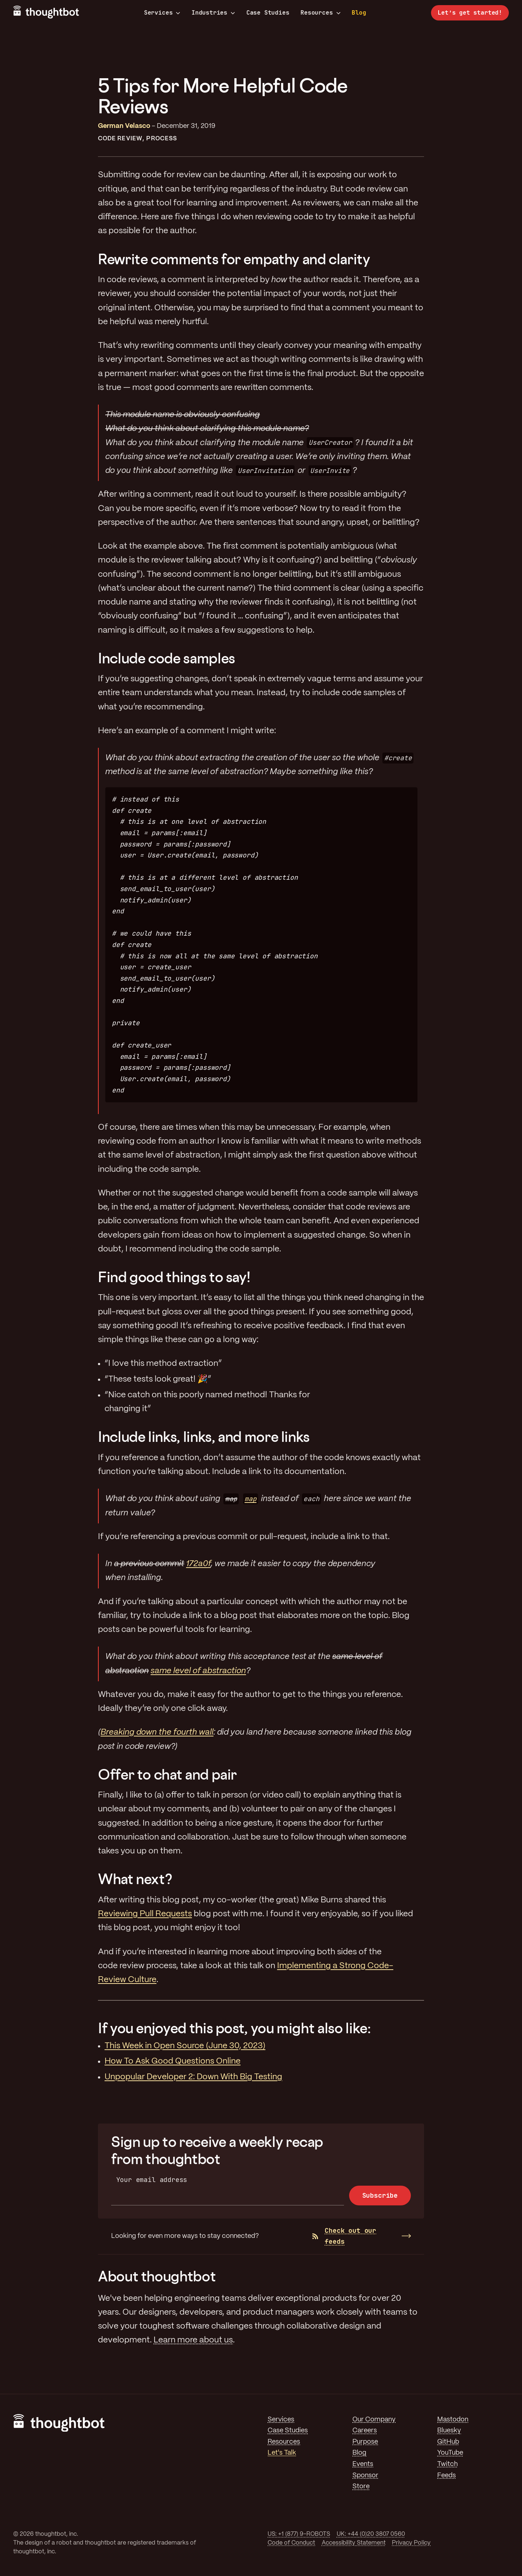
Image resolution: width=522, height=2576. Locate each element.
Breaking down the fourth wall (157, 1732)
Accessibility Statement (354, 2543)
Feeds (446, 2475)
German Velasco (124, 126)
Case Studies (268, 12)
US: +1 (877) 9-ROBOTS (299, 2534)
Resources (320, 12)
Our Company (374, 2419)
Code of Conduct (291, 2543)
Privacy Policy (411, 2543)
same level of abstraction (198, 1671)
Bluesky (449, 2430)
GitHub (448, 2442)
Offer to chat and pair (167, 1774)
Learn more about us (193, 2340)
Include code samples (166, 658)
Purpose (365, 2442)
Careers (364, 2430)
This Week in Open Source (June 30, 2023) (185, 2046)
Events (362, 2464)
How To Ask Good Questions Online (173, 2061)
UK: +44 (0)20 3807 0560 (371, 2534)
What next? (135, 1878)
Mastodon (452, 2419)
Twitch (447, 2464)
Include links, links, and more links (204, 1436)
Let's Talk (282, 2453)
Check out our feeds (344, 2236)
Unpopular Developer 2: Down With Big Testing (193, 2077)
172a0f (198, 1564)
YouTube (450, 2453)
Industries (213, 12)
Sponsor (365, 2475)
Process (161, 138)
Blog (359, 12)
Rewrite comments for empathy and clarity (234, 259)
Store (361, 2486)
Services (162, 12)
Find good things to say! (174, 1276)
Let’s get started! (470, 12)
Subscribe (380, 2195)
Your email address (152, 2179)
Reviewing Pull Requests (145, 1914)
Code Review (120, 138)
